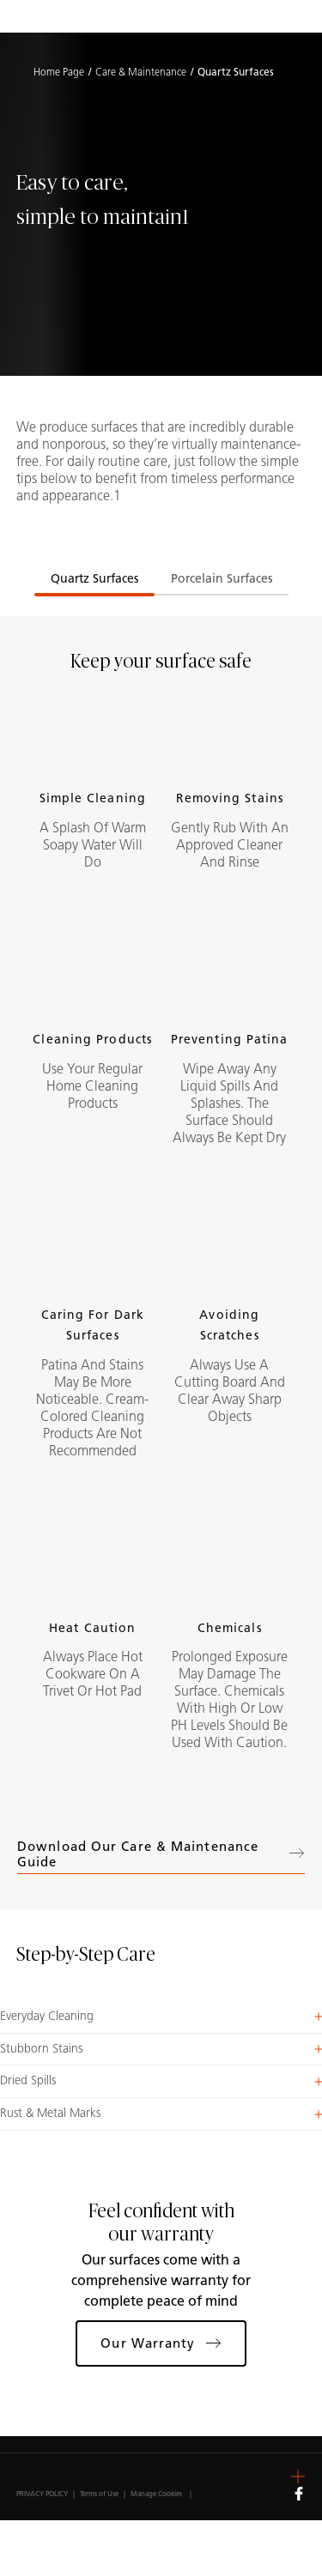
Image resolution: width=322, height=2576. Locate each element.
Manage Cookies (156, 2493)
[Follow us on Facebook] (299, 2492)
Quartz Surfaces (94, 578)
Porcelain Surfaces (221, 578)
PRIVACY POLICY (42, 2493)
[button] (161, 2017)
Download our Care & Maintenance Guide (161, 1854)
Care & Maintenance (140, 72)
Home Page (58, 72)
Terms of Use (99, 2493)
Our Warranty (160, 2343)
